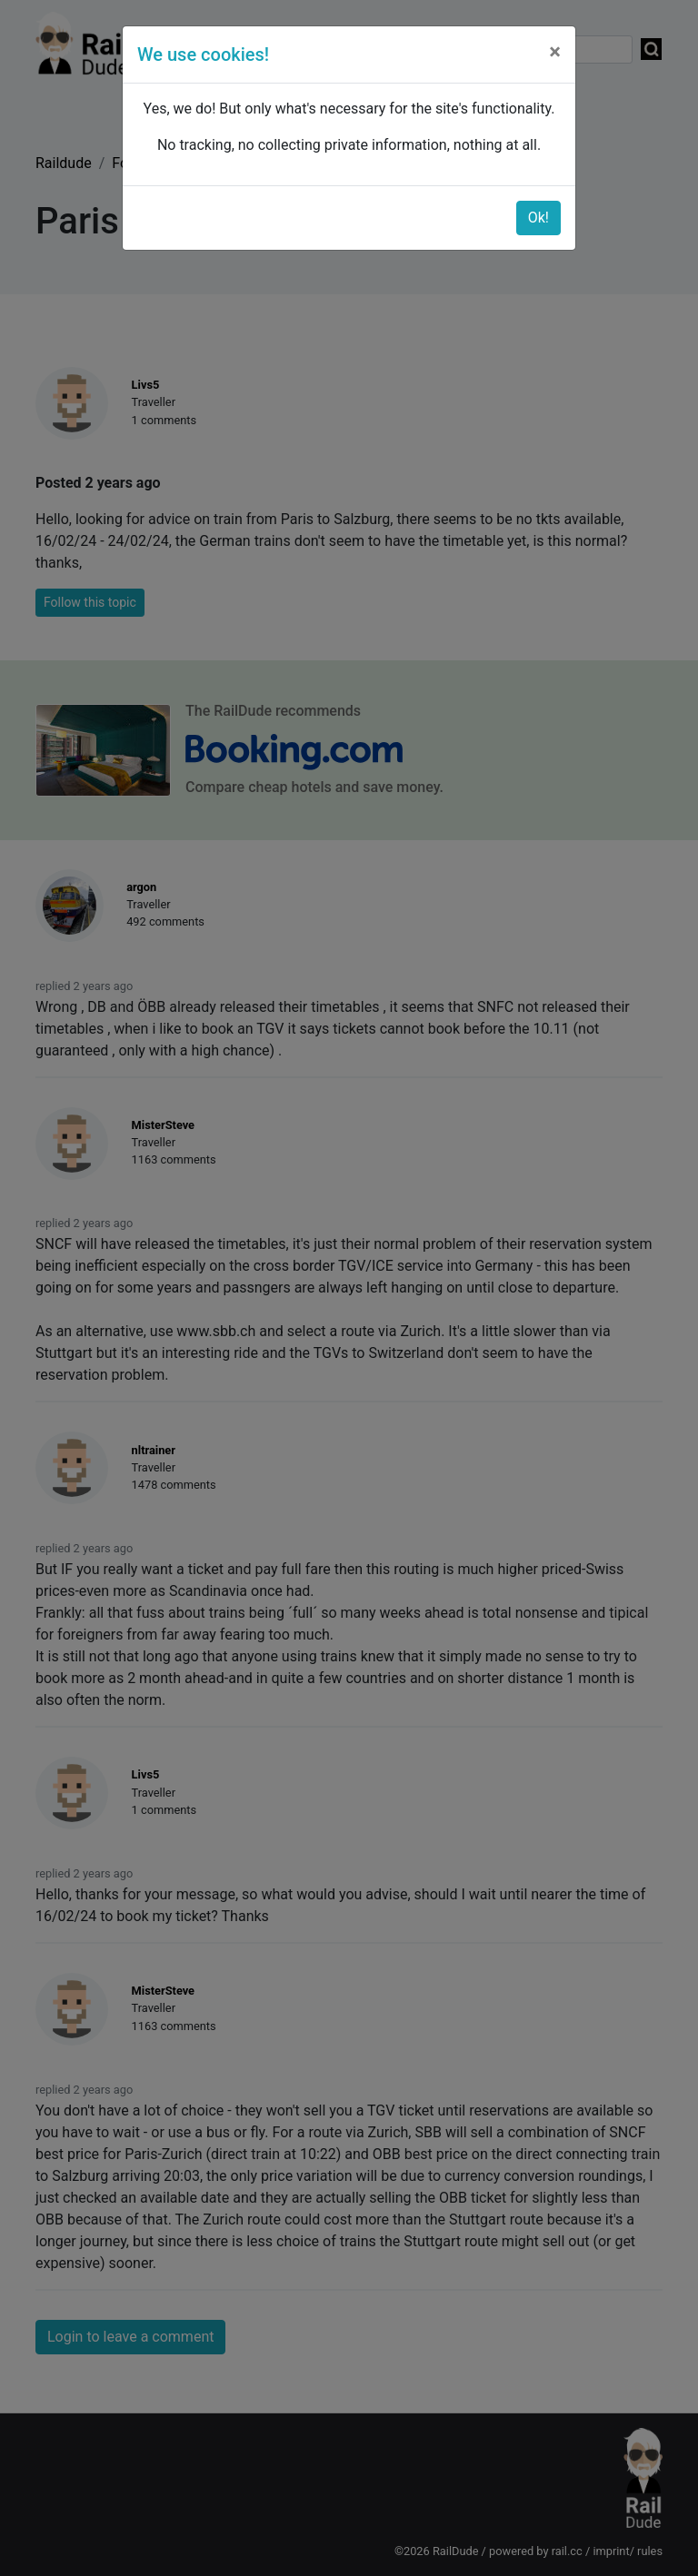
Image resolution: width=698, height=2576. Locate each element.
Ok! (538, 217)
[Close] (554, 51)
